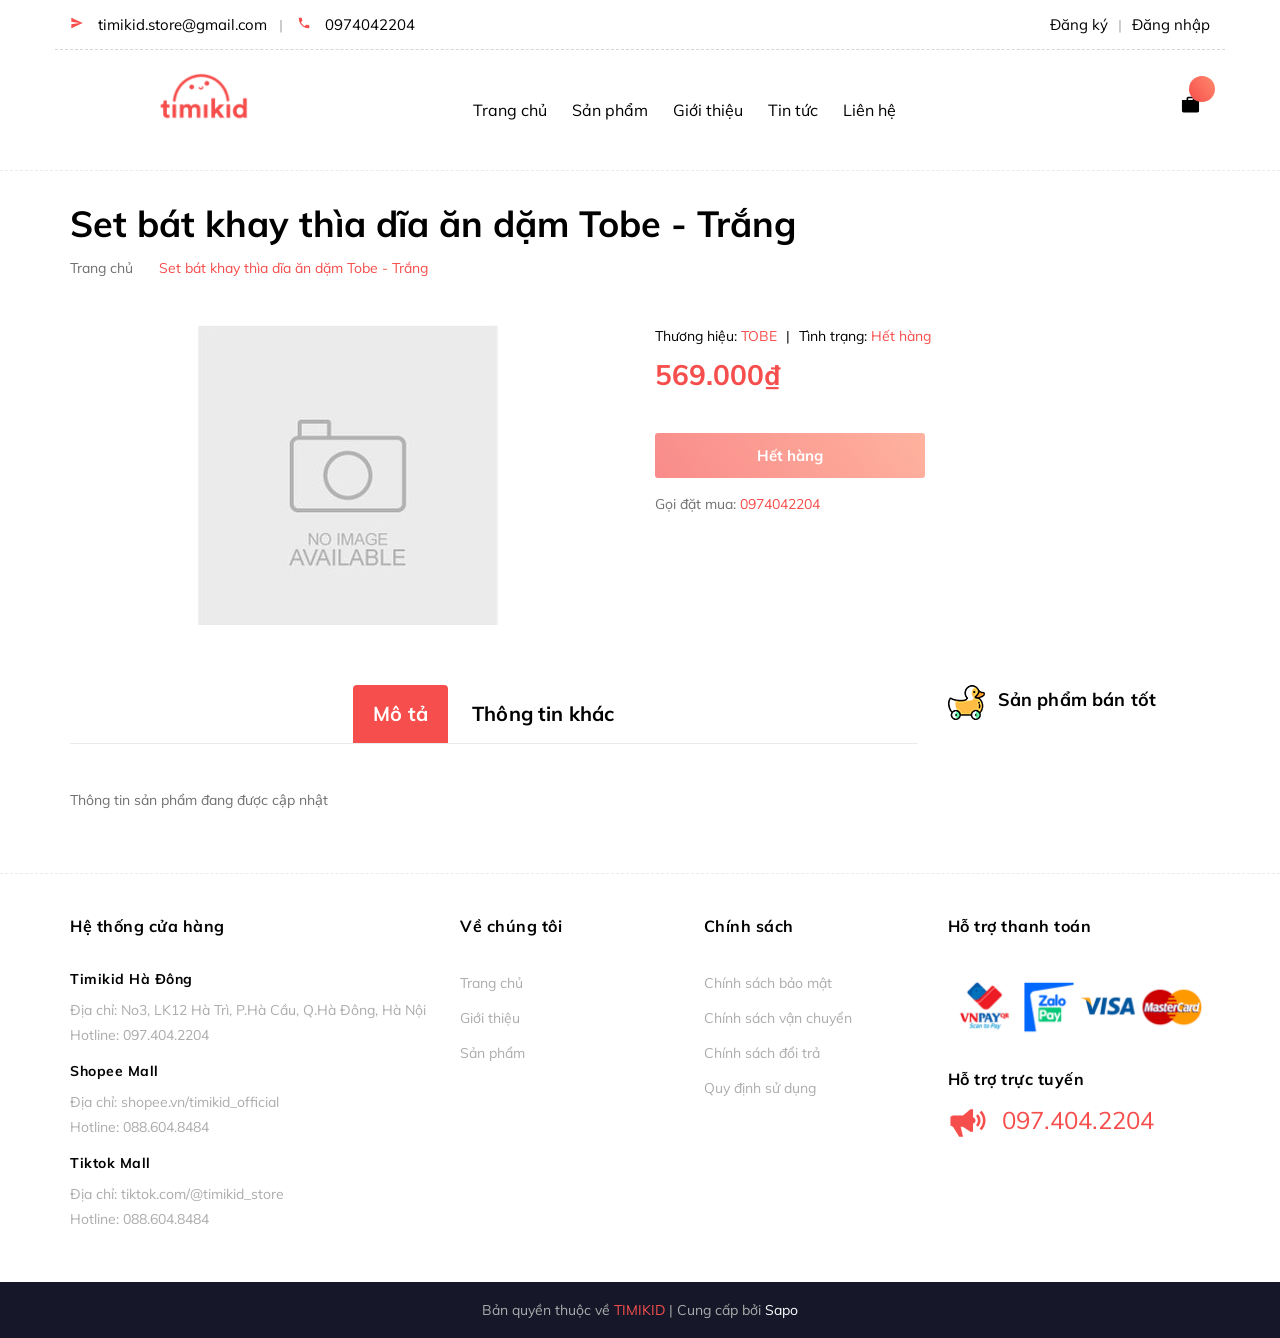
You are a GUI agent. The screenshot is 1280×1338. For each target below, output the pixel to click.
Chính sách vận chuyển (778, 1018)
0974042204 (370, 24)
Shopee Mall (114, 1071)
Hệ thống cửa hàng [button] (147, 926)
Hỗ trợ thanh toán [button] (1020, 926)
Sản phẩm (492, 1053)
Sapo (781, 1310)
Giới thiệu (490, 1018)
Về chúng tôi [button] (511, 926)
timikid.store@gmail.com (182, 24)
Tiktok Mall (110, 1163)
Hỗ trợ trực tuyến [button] (1016, 1078)
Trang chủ (491, 983)
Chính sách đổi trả (762, 1053)
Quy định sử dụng (760, 1088)
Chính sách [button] (749, 926)
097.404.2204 (166, 1035)
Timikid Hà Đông (131, 979)
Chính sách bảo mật (768, 983)
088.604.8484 (166, 1127)
